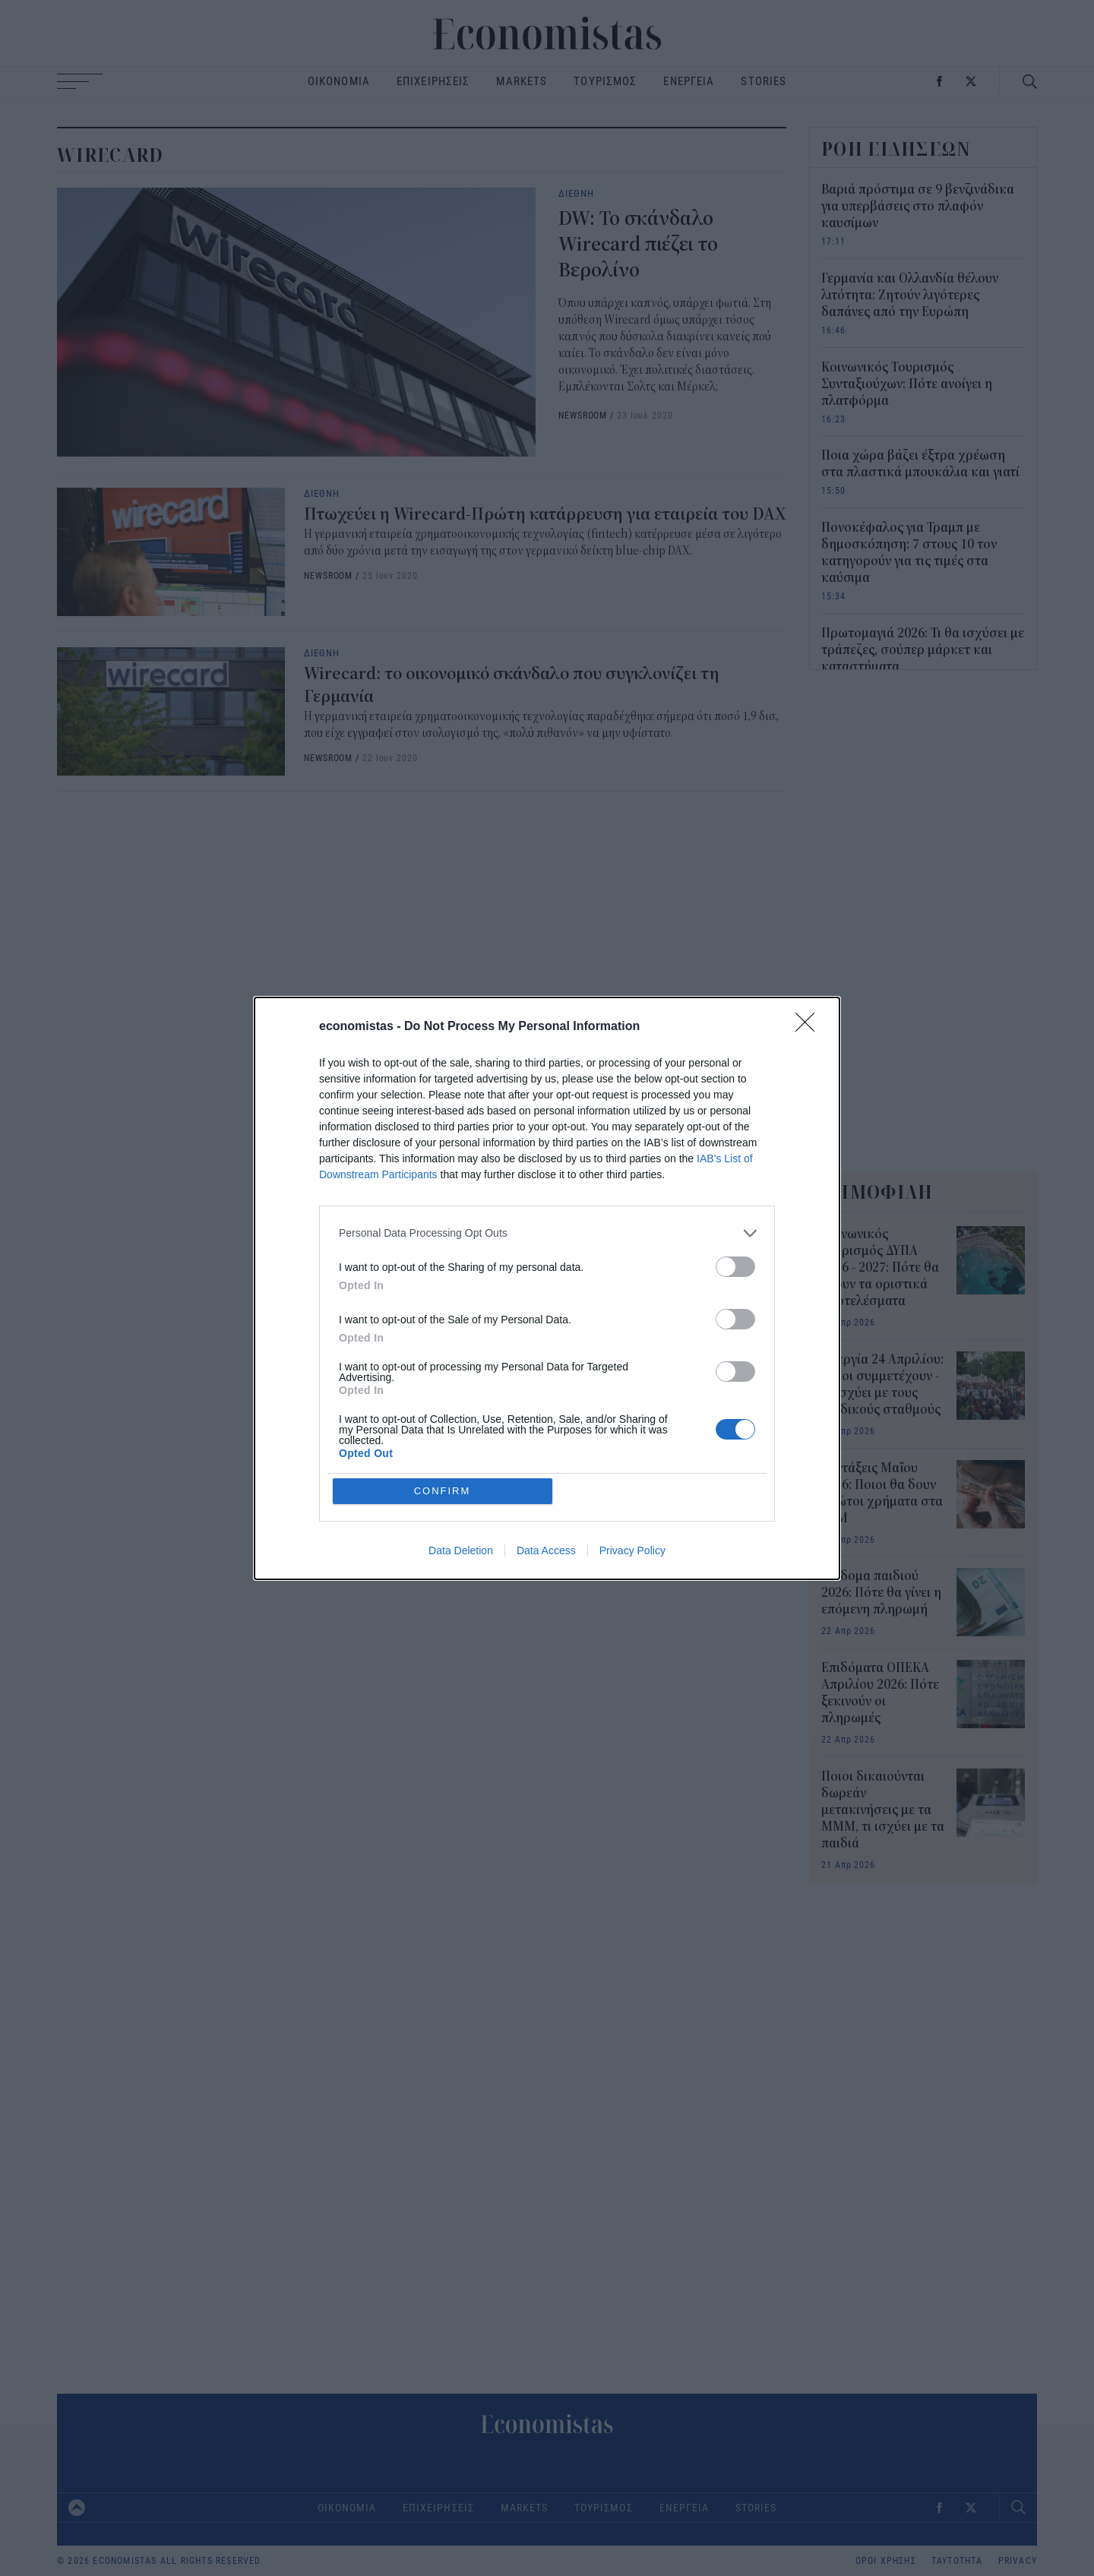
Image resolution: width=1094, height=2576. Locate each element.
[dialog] (547, 1288)
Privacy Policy (632, 1550)
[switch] (735, 1266)
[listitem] (547, 1233)
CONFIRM (442, 1491)
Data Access (546, 1550)
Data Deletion (460, 1550)
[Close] (809, 1027)
